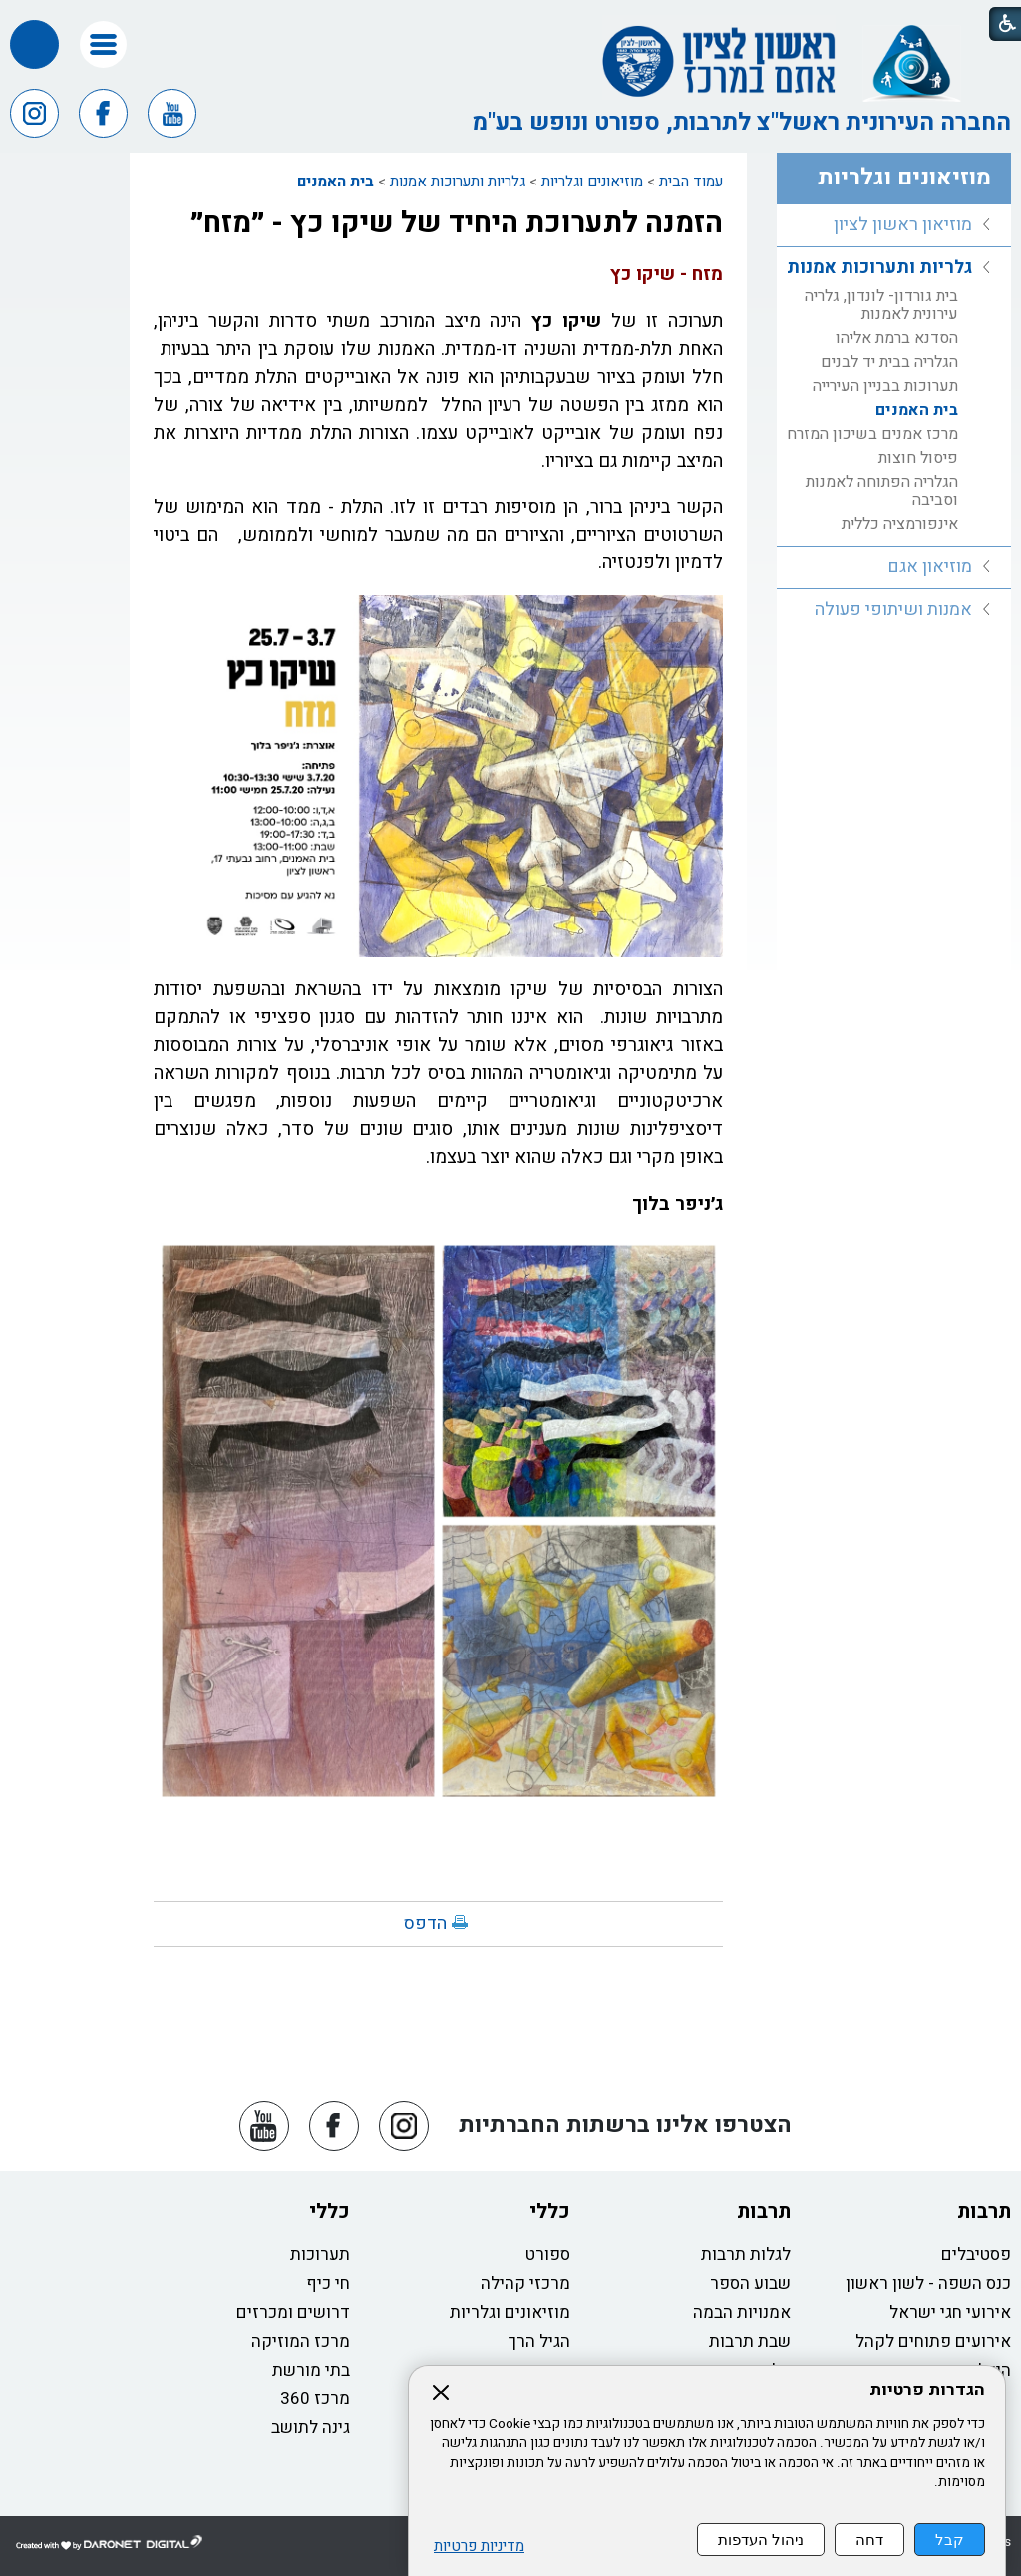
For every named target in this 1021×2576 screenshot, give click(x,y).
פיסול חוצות (918, 458)
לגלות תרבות (746, 2254)
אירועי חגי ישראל (950, 2312)
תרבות (984, 2211)
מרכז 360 (315, 2399)
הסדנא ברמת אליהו (897, 338)
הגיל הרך (539, 2341)
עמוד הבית (691, 181)
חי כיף (328, 2283)
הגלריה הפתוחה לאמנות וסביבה (882, 491)
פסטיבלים (976, 2254)
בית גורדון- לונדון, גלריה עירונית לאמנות (881, 305)
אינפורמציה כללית (900, 524)
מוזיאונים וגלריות (592, 181)
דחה (869, 2539)
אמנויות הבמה (742, 2312)
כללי (549, 2211)
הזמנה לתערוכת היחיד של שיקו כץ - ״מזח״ (456, 223)
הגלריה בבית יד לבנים (889, 362)
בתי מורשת (311, 2370)
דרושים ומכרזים (293, 2312)
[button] (103, 44)
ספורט (547, 2254)
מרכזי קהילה (525, 2283)
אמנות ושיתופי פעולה (893, 609)
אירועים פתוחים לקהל (933, 2341)
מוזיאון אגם (929, 566)
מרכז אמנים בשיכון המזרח (872, 434)
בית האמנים (335, 181)
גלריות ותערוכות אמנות (457, 181)
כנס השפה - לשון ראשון (928, 2283)
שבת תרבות (750, 2341)
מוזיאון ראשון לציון (903, 224)
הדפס (425, 1923)
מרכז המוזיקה (300, 2341)
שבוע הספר (750, 2283)
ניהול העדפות (761, 2539)
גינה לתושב (310, 2427)
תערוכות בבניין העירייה (885, 386)
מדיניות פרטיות (479, 2546)
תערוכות (320, 2254)
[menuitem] (894, 225)
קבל (949, 2539)
